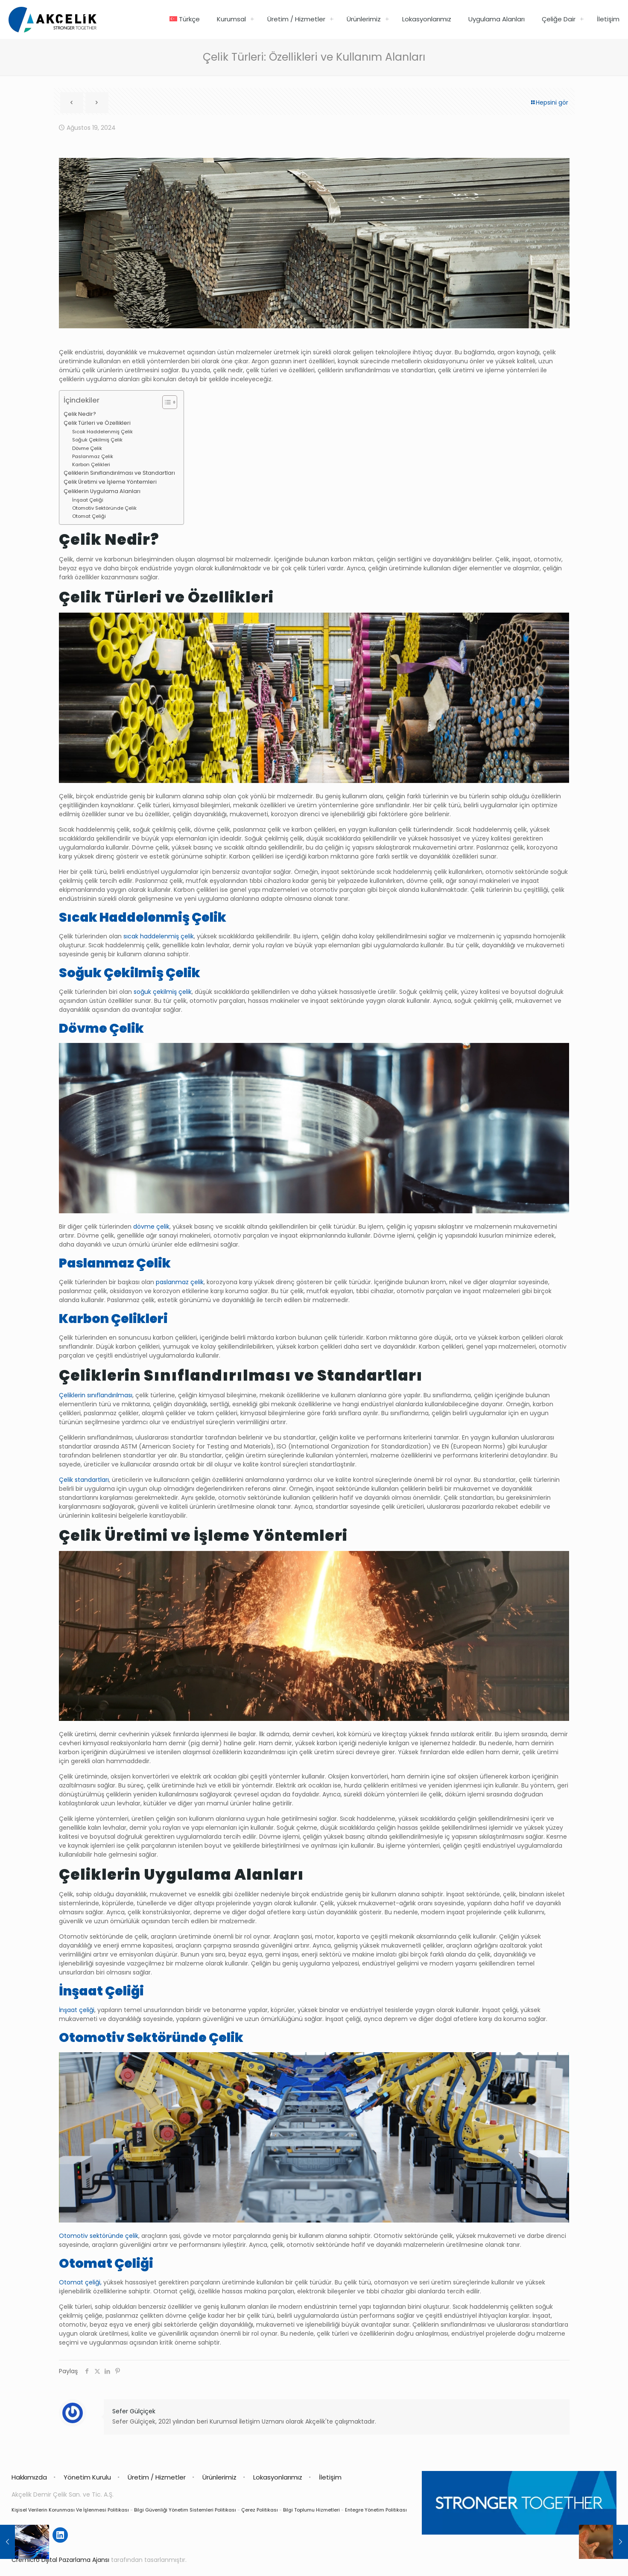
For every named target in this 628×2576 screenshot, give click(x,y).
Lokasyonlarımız (277, 2477)
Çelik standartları (84, 1479)
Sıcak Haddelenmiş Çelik (102, 431)
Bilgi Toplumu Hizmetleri (311, 2509)
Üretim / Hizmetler (157, 2477)
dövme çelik (151, 1226)
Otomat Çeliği (89, 516)
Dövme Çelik (87, 448)
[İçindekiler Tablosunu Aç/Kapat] (165, 402)
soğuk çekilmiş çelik (163, 991)
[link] (252, 19)
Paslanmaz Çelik (92, 456)
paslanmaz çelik (180, 1282)
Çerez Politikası (259, 2509)
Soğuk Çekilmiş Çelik (97, 439)
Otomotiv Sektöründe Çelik (104, 508)
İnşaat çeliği (76, 2010)
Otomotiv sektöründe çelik (98, 2235)
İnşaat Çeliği (87, 500)
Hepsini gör (549, 102)
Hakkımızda (29, 2477)
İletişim (330, 2477)
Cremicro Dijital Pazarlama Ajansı (60, 2560)
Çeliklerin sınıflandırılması (95, 1395)
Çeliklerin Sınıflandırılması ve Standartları (119, 472)
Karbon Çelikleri (91, 464)
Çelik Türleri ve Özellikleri (97, 422)
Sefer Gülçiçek (133, 2411)
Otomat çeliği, (80, 2282)
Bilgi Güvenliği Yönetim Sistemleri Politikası (185, 2509)
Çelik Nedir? (80, 414)
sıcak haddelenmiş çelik (158, 936)
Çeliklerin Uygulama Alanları (102, 491)
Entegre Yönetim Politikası (376, 2509)
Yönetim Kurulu (87, 2477)
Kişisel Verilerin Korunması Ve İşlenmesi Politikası (70, 2509)
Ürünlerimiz (219, 2477)
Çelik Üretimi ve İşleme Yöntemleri (110, 481)
